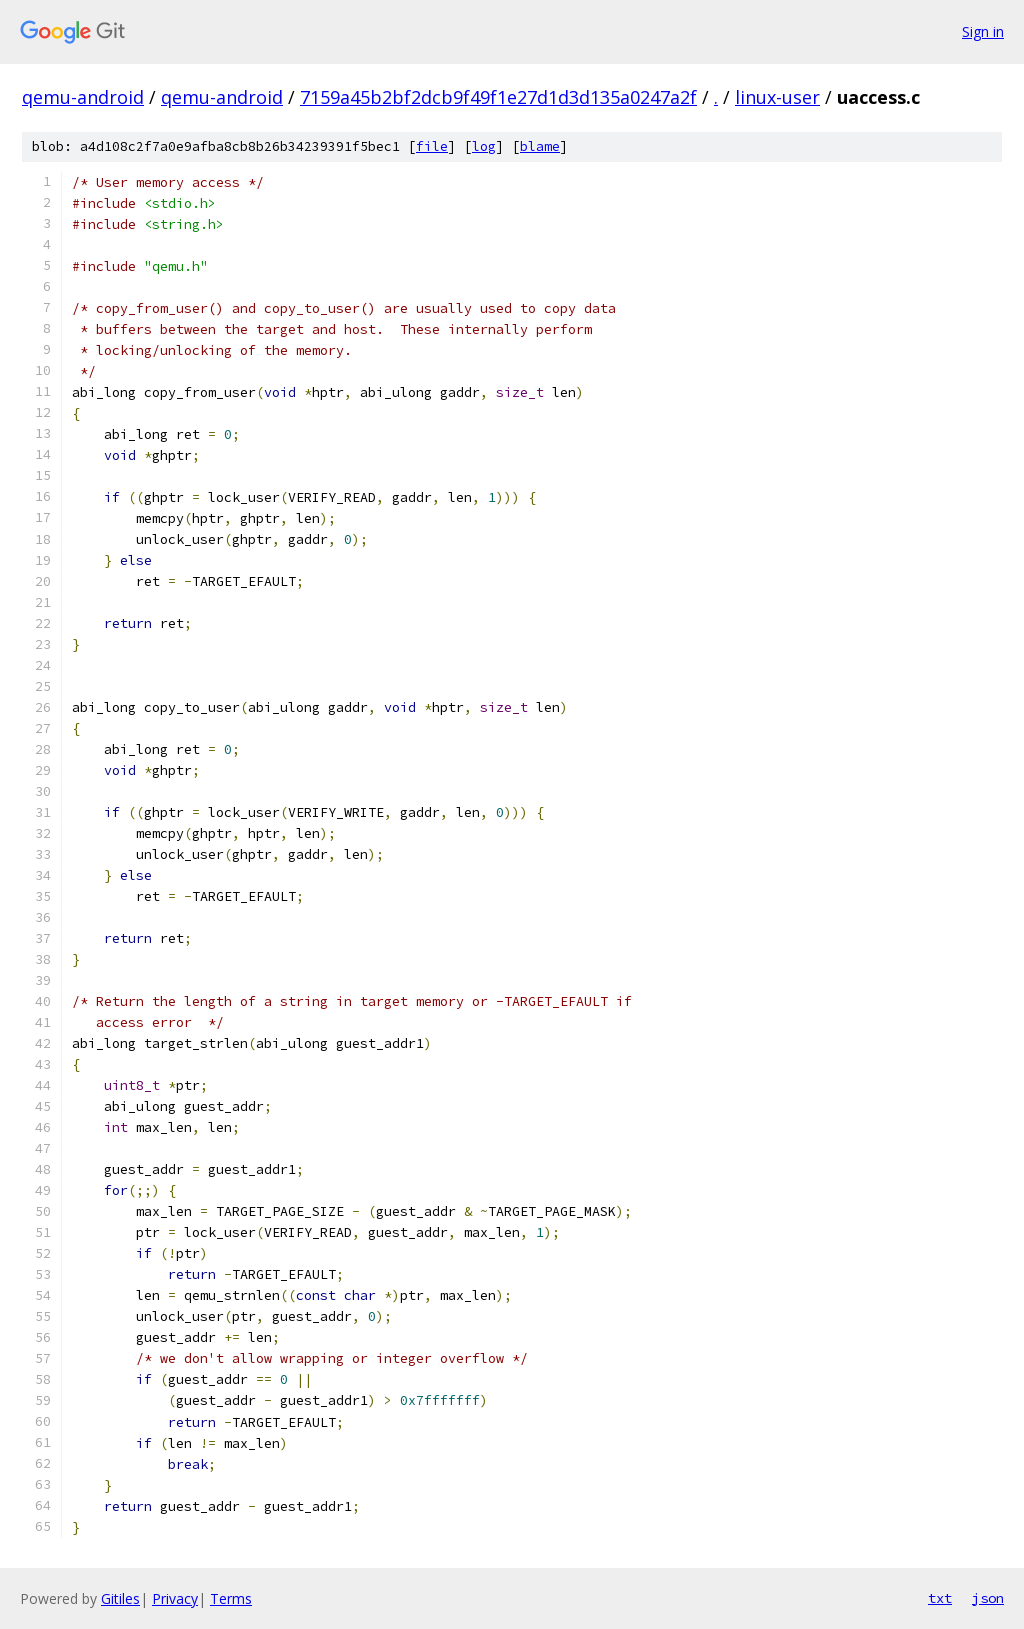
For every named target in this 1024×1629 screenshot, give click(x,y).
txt (940, 1598)
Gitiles (120, 1598)
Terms (231, 1598)
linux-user (777, 97)
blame (540, 146)
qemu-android (83, 97)
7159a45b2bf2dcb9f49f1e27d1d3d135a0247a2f (498, 97)
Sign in (983, 31)
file (432, 146)
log (484, 146)
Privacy (175, 1598)
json (988, 1598)
